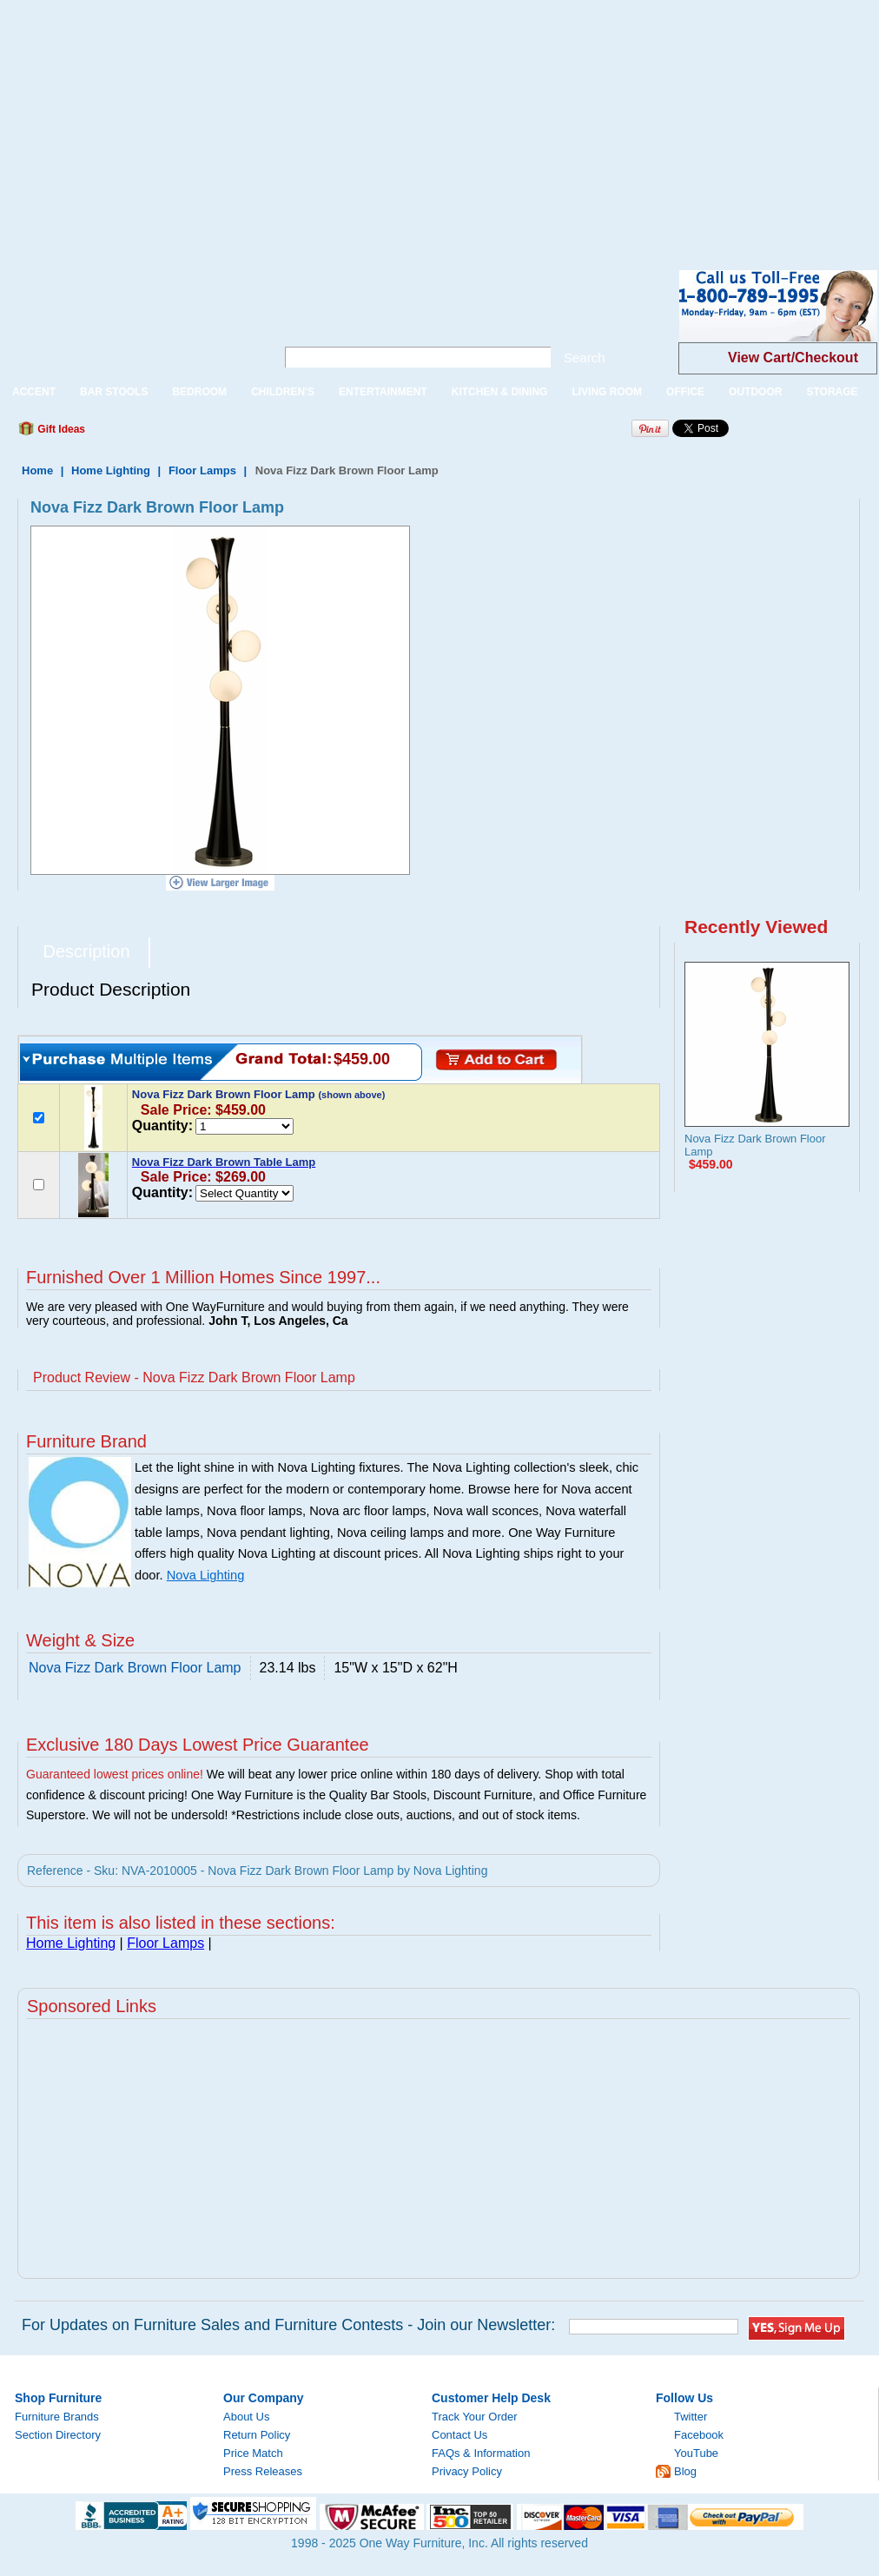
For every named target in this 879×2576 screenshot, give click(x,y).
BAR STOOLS (114, 392)
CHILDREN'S (282, 392)
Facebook (699, 2434)
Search (584, 357)
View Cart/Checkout (793, 357)
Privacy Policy (467, 2471)
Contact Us (459, 2434)
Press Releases (262, 2471)
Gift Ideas (60, 429)
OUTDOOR (755, 392)
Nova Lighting (206, 1575)
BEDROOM (199, 392)
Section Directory (58, 2434)
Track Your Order (475, 2416)
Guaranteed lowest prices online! (114, 1774)
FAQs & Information (481, 2453)
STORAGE (831, 392)
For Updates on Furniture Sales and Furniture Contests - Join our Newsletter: (288, 2325)
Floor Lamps (202, 470)
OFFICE (685, 392)
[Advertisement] (233, 121)
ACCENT (34, 392)
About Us (246, 2416)
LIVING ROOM (607, 392)
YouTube (696, 2453)
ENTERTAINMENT (383, 392)
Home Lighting (110, 470)
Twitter (690, 2416)
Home (37, 470)
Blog (685, 2471)
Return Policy (256, 2434)
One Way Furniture (128, 320)
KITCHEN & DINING (500, 392)
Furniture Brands (57, 2416)
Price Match (253, 2453)
